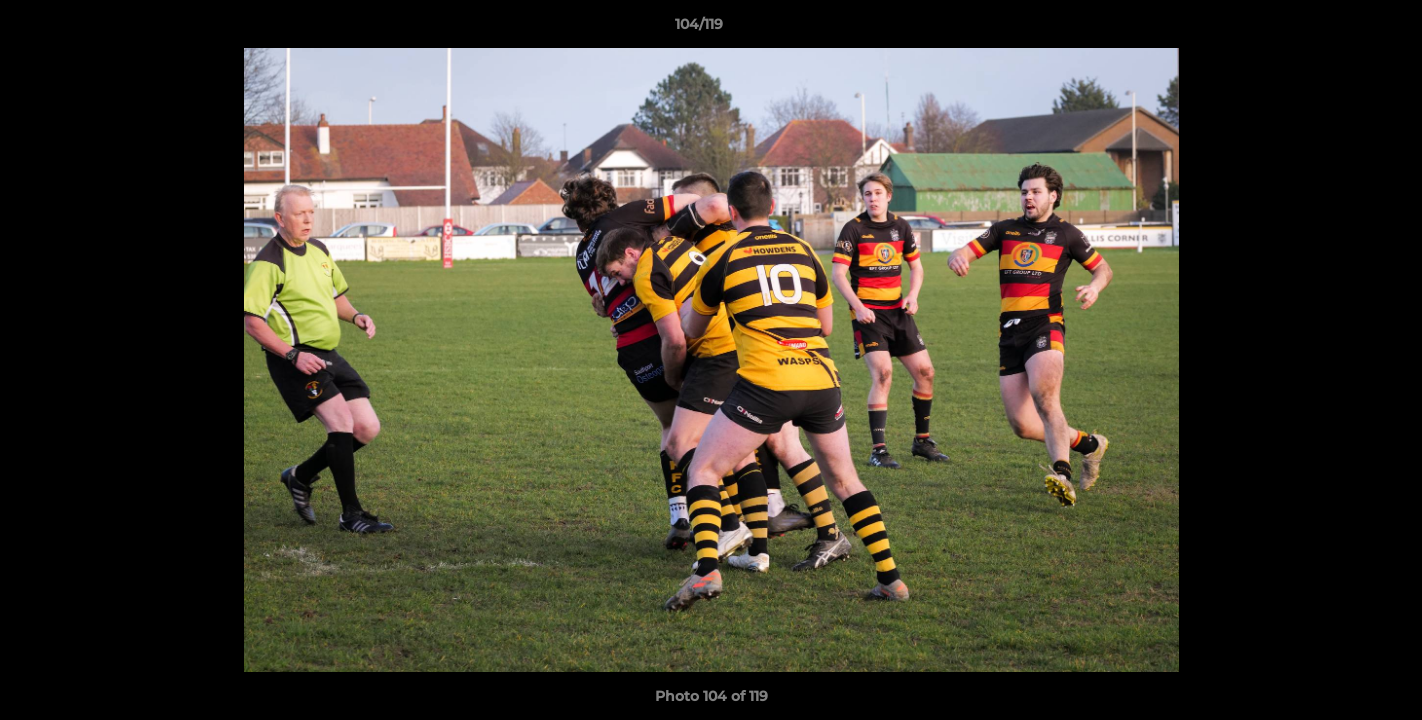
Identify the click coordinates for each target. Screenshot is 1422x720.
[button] (1338, 29)
